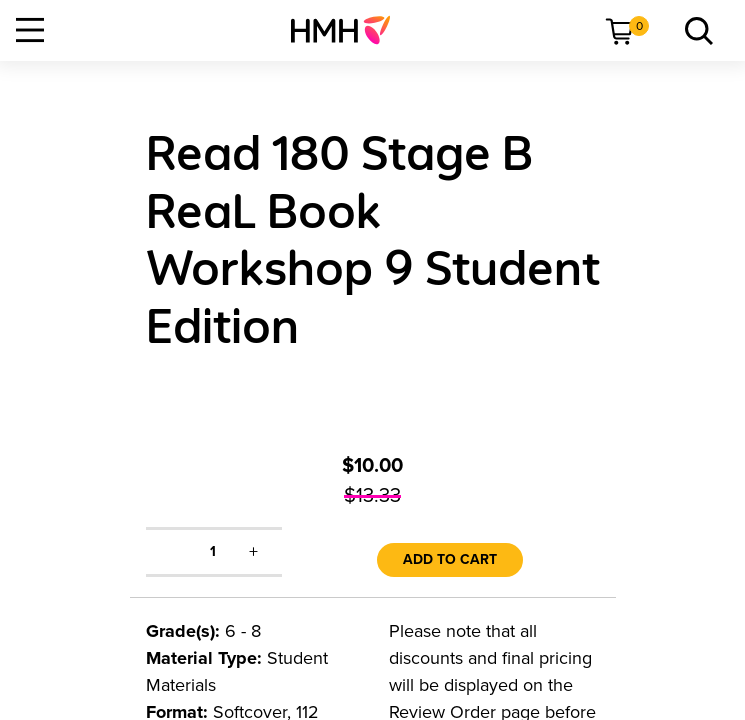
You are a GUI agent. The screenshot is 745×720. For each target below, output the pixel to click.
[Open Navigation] (30, 30)
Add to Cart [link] (450, 559)
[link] (348, 30)
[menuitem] (348, 30)
